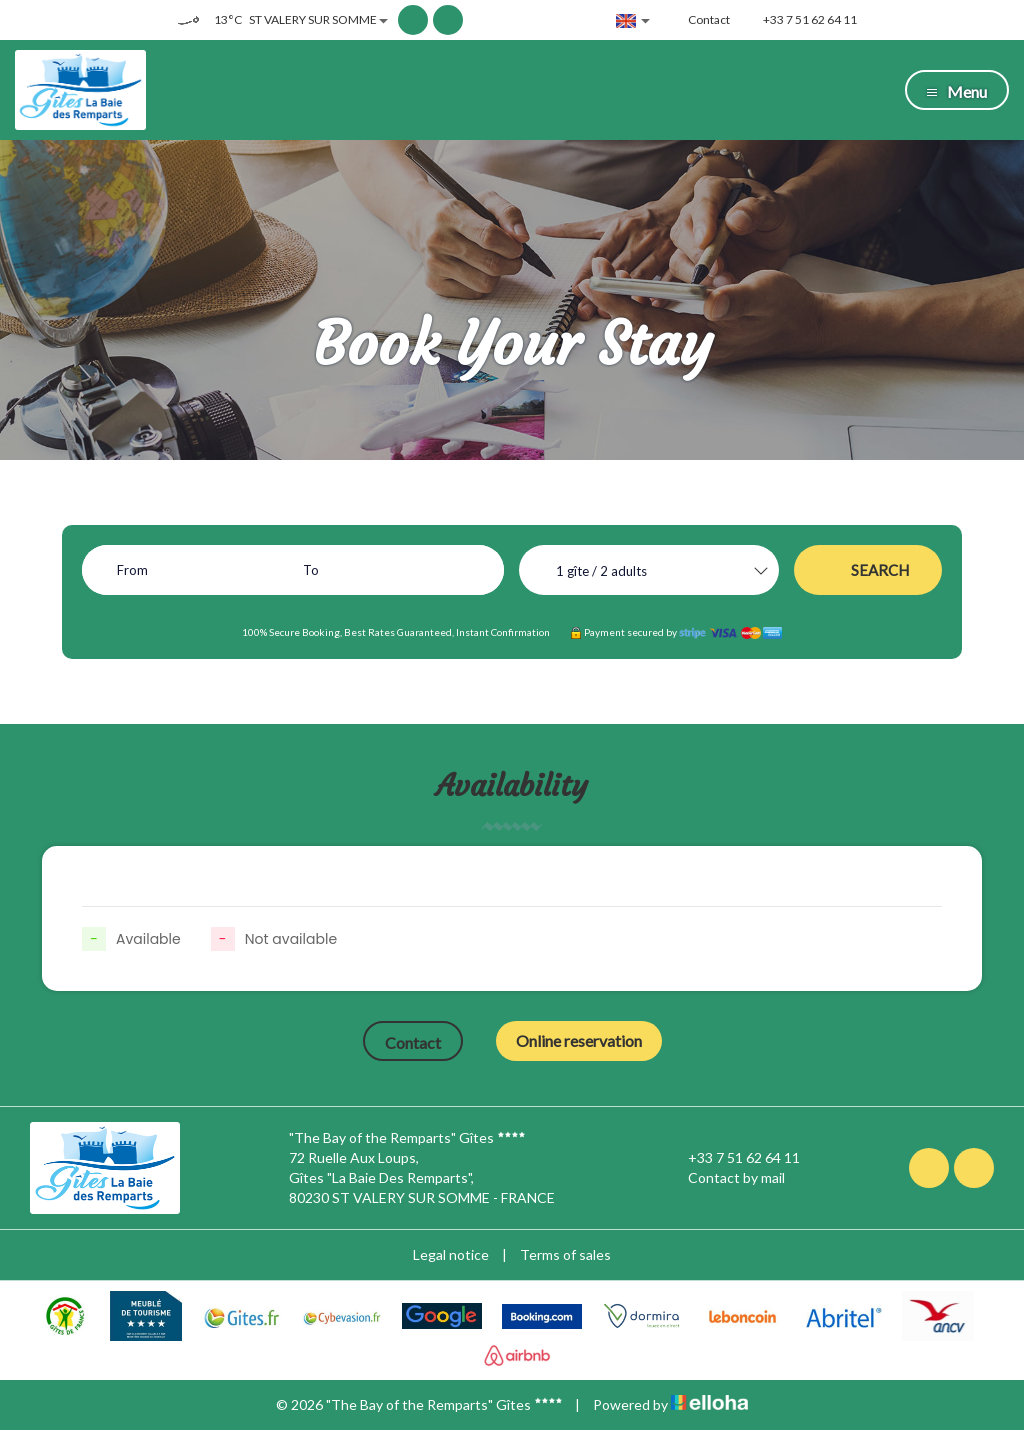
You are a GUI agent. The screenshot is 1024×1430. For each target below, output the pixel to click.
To (311, 570)
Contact (413, 1042)
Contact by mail (725, 1178)
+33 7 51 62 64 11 (732, 1158)
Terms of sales (565, 1254)
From (132, 570)
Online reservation (579, 1040)
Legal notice (451, 1254)
